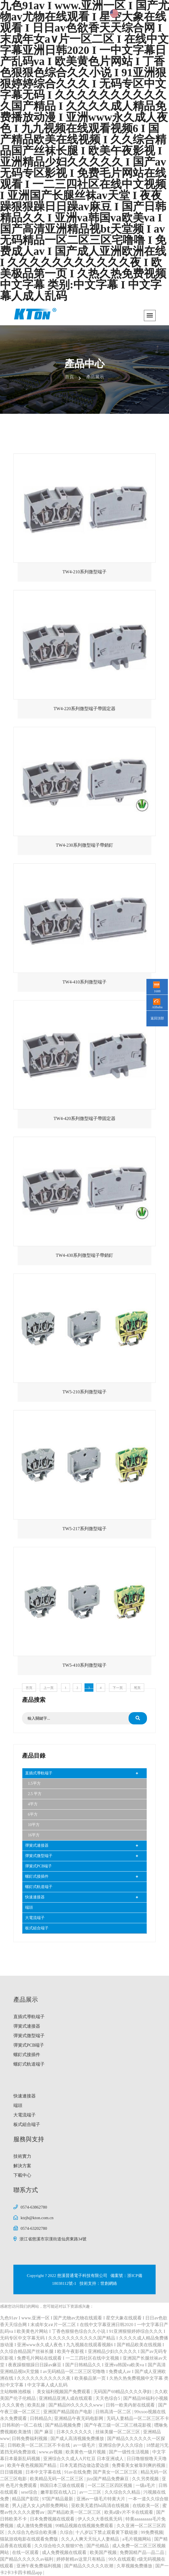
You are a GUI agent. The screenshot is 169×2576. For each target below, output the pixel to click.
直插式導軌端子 (38, 1773)
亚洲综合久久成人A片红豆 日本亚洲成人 (84, 2458)
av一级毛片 (84, 2445)
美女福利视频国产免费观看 (64, 2391)
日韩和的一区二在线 (22, 2425)
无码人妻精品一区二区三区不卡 (138, 2418)
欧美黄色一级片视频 (86, 2452)
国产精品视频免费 (63, 2425)
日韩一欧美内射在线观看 (131, 2405)
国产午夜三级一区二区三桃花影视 (118, 2425)
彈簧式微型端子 (38, 1856)
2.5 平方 (35, 1794)
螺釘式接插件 (37, 1876)
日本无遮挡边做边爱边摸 (85, 2465)
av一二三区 (90, 2492)
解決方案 (22, 2165)
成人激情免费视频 (34, 2525)
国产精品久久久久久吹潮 (89, 2565)
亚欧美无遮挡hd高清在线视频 (100, 2505)
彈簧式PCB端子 (38, 1866)
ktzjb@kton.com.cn (37, 2218)
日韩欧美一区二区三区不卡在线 (39, 2445)
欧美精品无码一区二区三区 (57, 2478)
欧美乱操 (36, 2405)
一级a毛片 (146, 2485)
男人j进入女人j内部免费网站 (40, 2505)
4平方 (33, 1804)
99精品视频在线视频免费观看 (84, 2525)
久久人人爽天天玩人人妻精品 (90, 2539)
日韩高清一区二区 (113, 2411)
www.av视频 (51, 2452)
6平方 (33, 1814)
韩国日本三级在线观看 (63, 2485)
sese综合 (29, 2492)
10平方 (34, 1825)
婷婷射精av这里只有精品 (81, 2559)
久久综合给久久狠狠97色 (59, 2545)
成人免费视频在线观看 (65, 2552)
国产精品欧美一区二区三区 (74, 2512)
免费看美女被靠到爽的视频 (139, 2465)
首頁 (69, 376)
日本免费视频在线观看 (53, 2519)
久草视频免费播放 (135, 2565)
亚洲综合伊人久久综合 (121, 2445)
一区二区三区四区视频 (110, 2485)
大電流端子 (35, 1918)
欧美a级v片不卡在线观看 (129, 2512)
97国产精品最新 (58, 2498)
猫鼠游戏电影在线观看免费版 (29, 2539)
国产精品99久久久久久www (76, 2405)
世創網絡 (108, 2283)
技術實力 (22, 2156)
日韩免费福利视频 (30, 2438)
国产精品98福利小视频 (145, 2398)
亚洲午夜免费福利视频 (39, 2565)
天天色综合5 (108, 2398)
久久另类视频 (146, 2478)
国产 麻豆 (44, 2431)
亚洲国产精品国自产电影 (68, 2411)
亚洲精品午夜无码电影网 (79, 2418)
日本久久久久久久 (74, 2431)
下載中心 (22, 2175)
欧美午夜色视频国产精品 (32, 2465)
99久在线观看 (121, 2559)
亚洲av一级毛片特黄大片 (101, 2498)
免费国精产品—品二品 (142, 2552)
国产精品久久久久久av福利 (27, 2559)
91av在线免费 (77, 2472)
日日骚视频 (11, 2472)
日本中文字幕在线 (43, 2472)
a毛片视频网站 (137, 2539)
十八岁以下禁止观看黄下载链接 (107, 2532)
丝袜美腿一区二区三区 (118, 2431)
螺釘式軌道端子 (38, 1887)
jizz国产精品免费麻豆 (108, 2478)
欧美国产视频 (104, 2552)
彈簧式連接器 (37, 1845)
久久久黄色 (13, 2405)
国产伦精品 (98, 2545)
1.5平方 (34, 1783)
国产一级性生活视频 (129, 2452)
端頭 (29, 1907)
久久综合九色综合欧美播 (33, 2532)
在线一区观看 (26, 2552)
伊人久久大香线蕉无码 (100, 2519)
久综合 (66, 2532)
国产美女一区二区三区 (116, 2472)
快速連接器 (35, 1897)
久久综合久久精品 (123, 2492)
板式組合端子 (37, 1928)
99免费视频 (152, 2532)
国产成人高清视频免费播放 (77, 2438)
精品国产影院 (26, 2498)
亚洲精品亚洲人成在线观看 (66, 2398)
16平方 (34, 1835)
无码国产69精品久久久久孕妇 (123, 2391)
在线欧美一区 (146, 2505)
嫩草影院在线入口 (58, 2492)
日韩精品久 (41, 2418)
